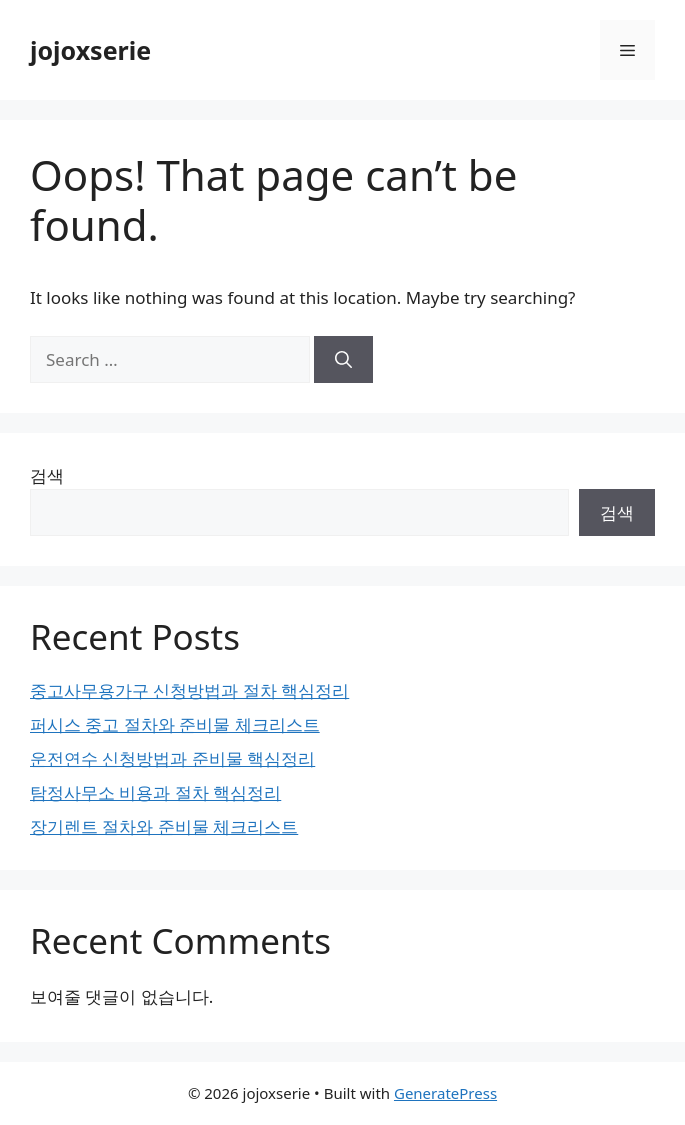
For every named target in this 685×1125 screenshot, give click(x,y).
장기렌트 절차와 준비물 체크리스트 (164, 826)
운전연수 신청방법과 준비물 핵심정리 (172, 758)
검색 (47, 475)
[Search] (343, 360)
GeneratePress (445, 1093)
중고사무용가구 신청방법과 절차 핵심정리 (189, 690)
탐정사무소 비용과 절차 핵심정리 (155, 792)
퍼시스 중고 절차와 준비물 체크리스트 (175, 724)
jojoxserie (90, 50)
